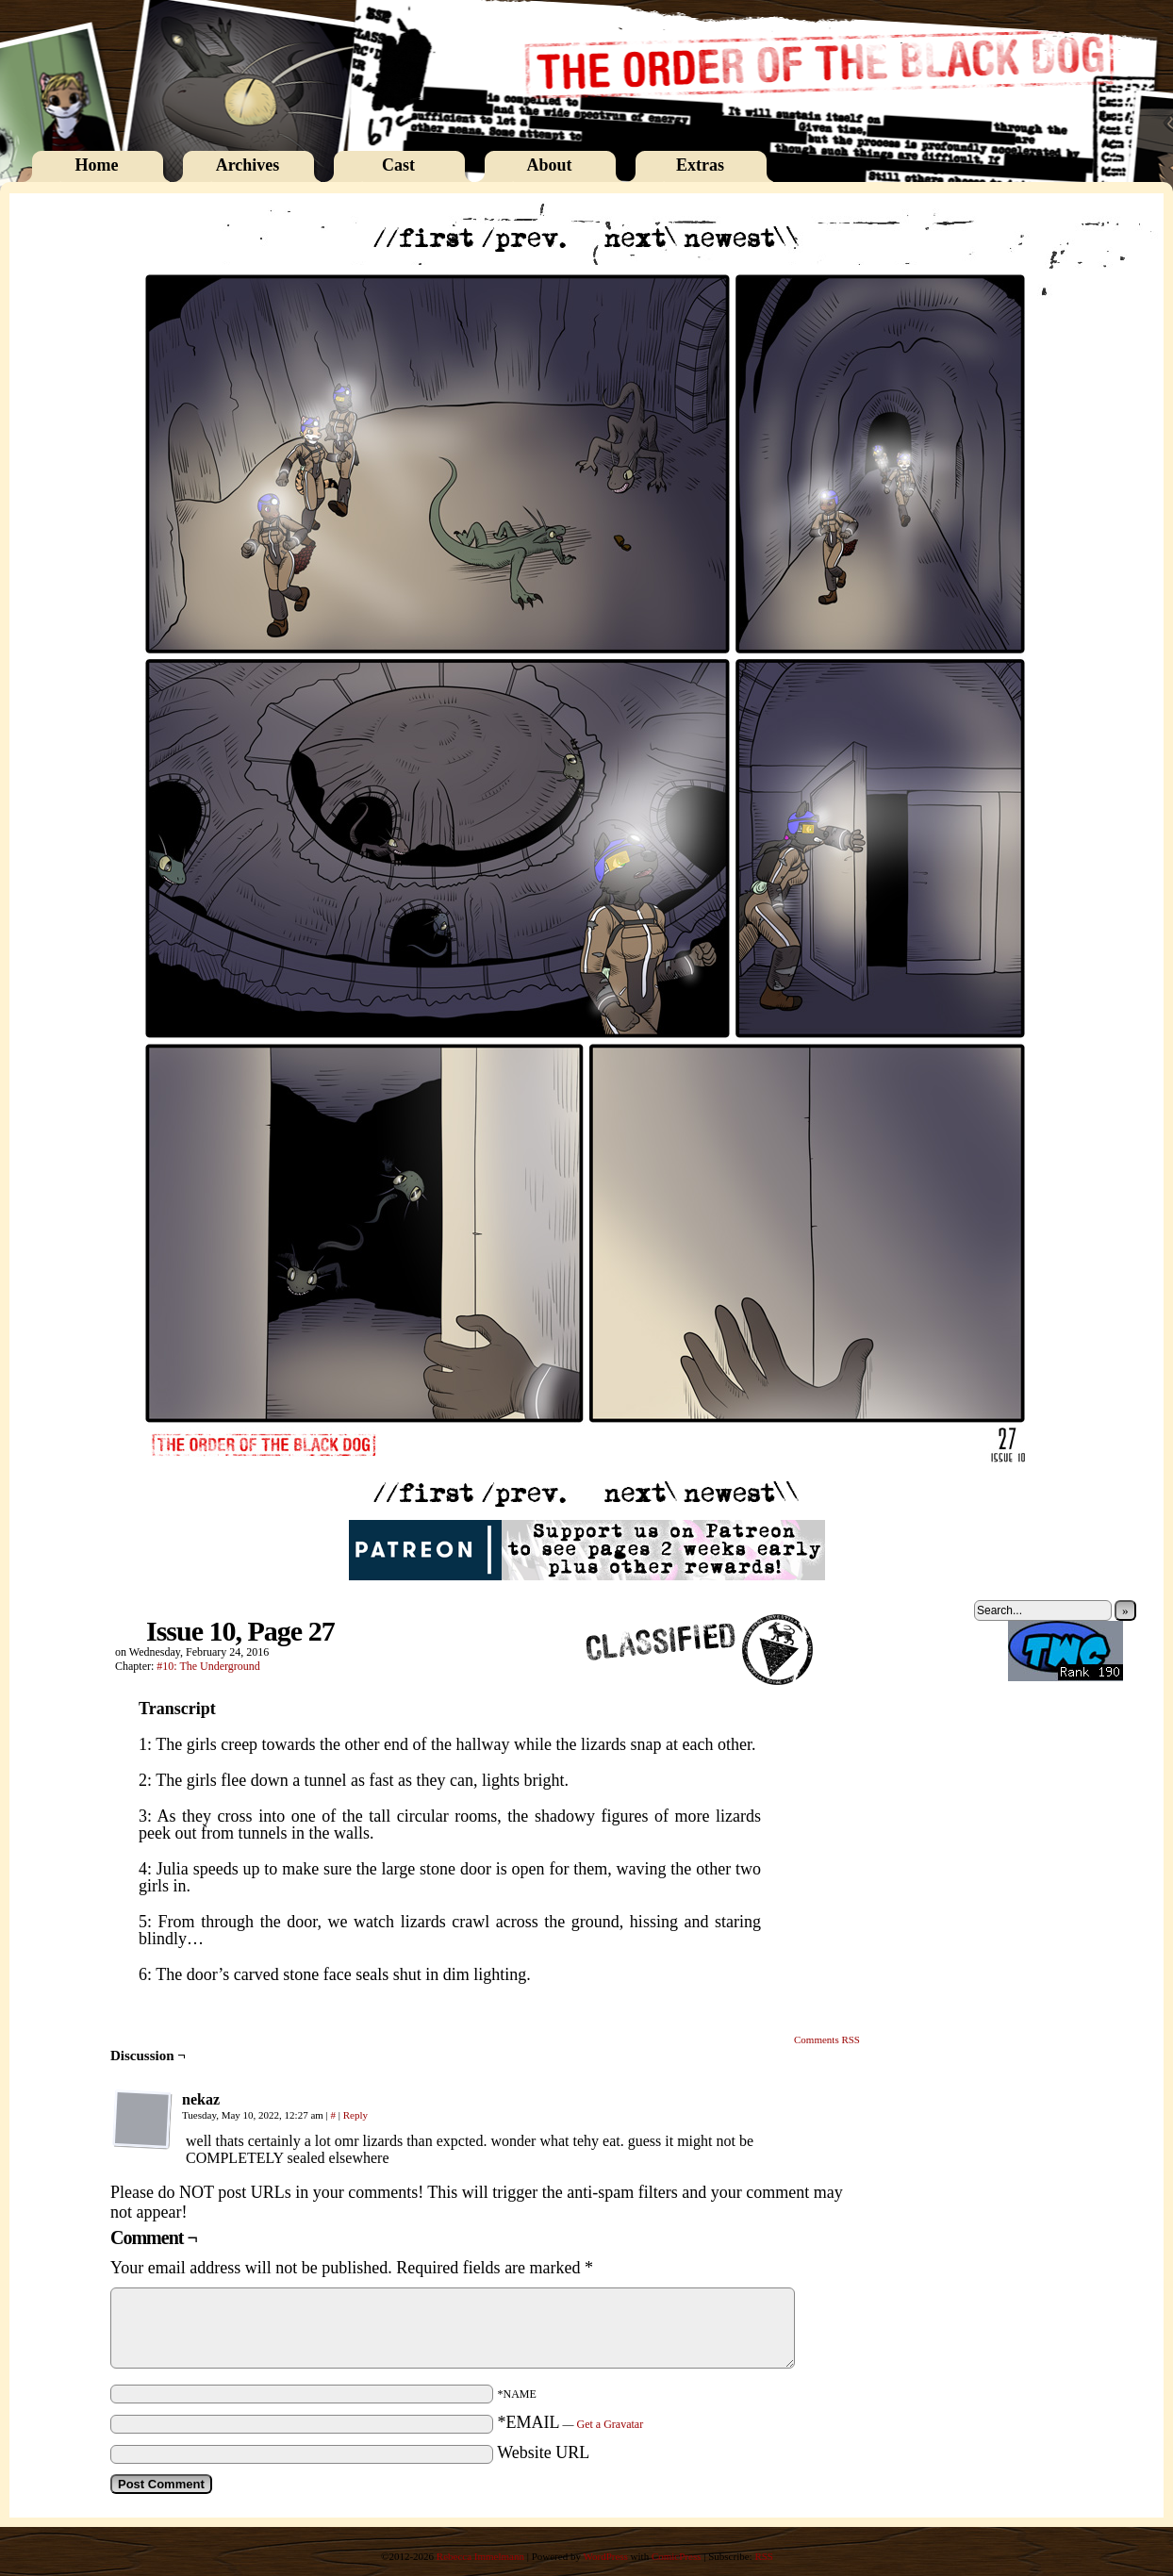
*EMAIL (571, 2422)
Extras (700, 165)
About (548, 165)
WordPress (605, 2556)
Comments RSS (827, 2039)
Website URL (543, 2452)
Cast (398, 165)
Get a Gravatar (610, 2424)
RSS (763, 2556)
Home (97, 165)
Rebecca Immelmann (480, 2556)
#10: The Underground (208, 1666)
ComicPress (677, 2556)
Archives (248, 165)
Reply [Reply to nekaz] (355, 2115)
